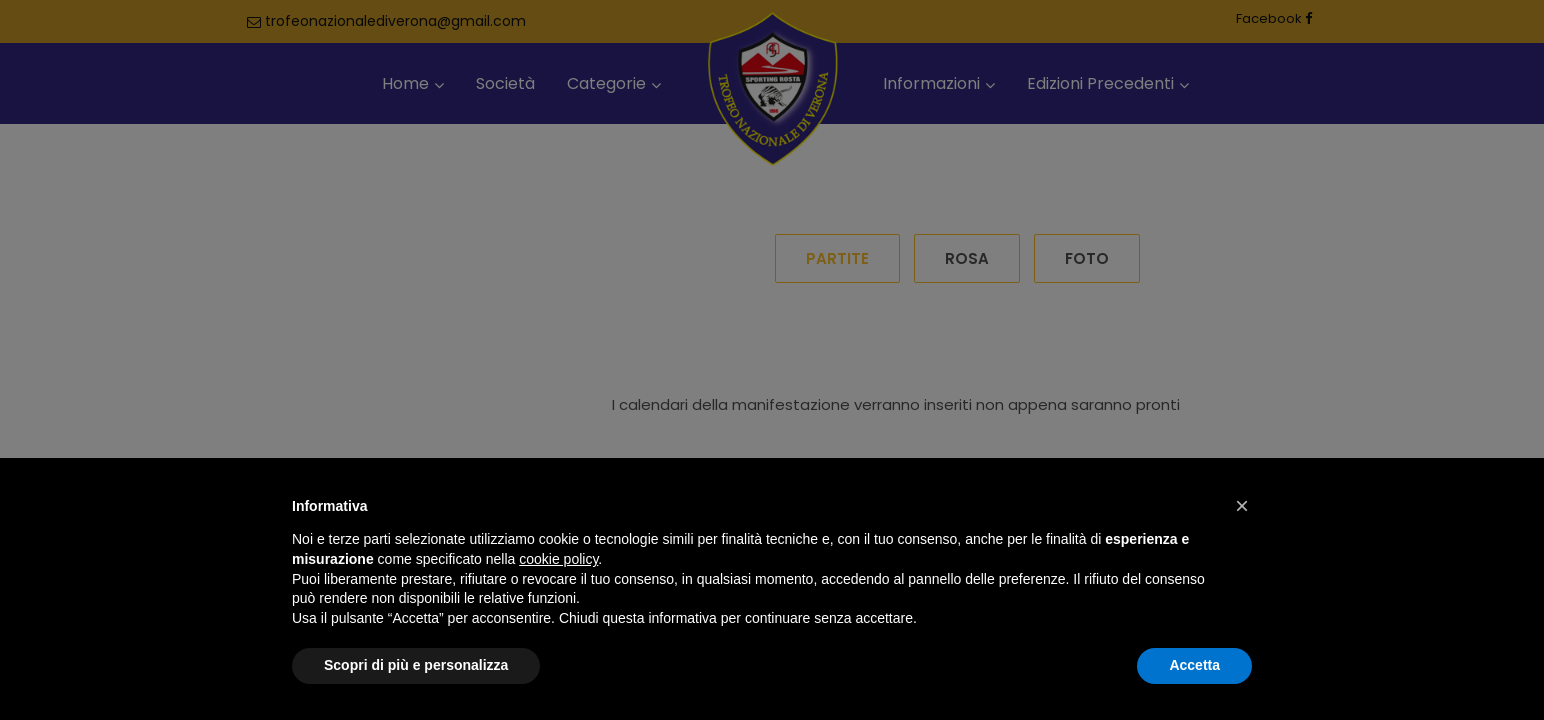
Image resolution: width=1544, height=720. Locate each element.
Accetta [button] (1194, 665)
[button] (1242, 506)
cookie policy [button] (558, 559)
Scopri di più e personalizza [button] (416, 665)
